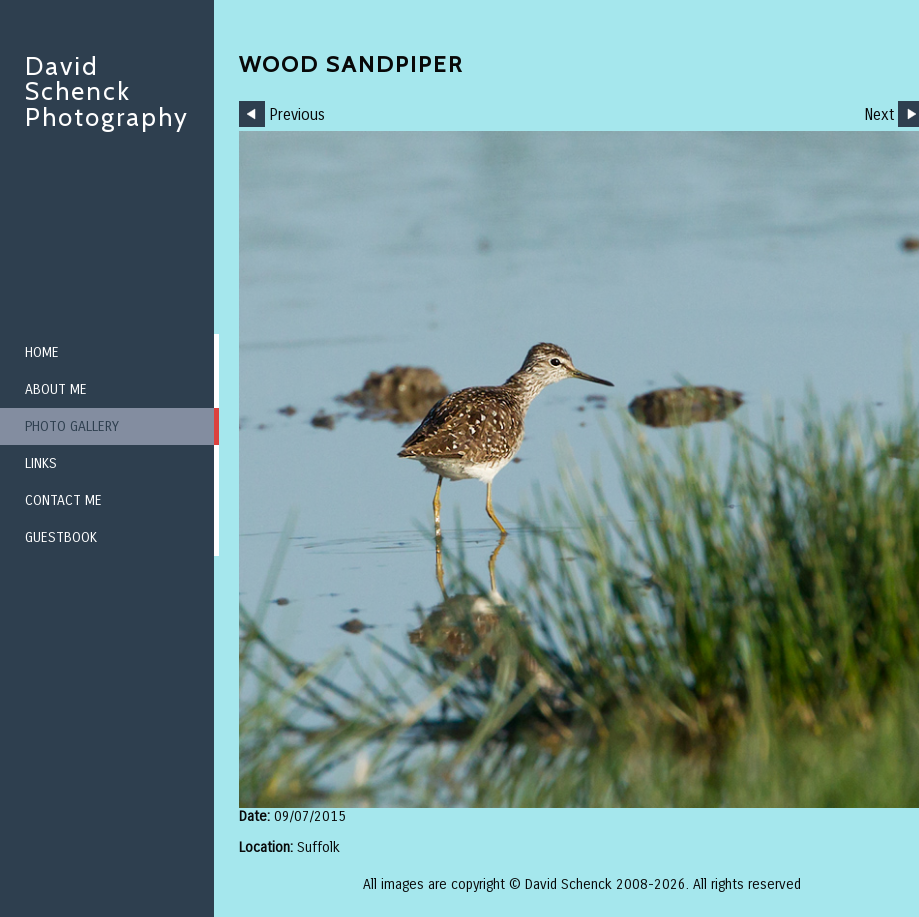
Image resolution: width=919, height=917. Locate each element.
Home (42, 352)
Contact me (63, 500)
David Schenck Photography (107, 91)
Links (41, 463)
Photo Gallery (72, 426)
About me (56, 389)
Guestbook (61, 537)
